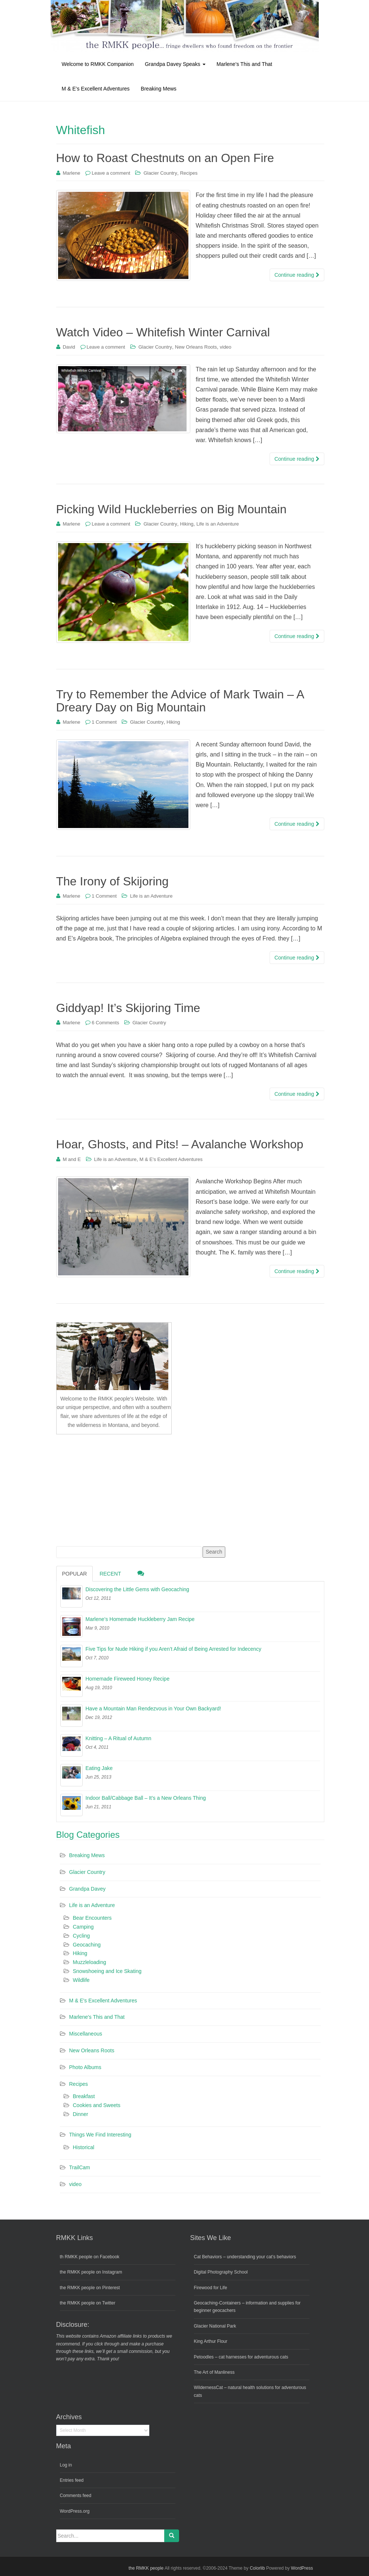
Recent (110, 1574)
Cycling (81, 1936)
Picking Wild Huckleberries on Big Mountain (171, 509)
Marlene (71, 173)
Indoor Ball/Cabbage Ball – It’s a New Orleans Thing (146, 1798)
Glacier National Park (215, 2326)
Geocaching (87, 1945)
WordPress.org (75, 2511)
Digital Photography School (221, 2272)
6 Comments (105, 1022)
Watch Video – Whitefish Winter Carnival (163, 332)
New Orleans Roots (196, 347)
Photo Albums (85, 2067)
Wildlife (81, 1980)
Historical (84, 2147)
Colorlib (257, 2568)
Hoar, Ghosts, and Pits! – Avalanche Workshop (179, 1144)
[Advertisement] (112, 1488)
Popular (74, 1574)
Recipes (188, 173)
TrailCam (79, 2167)
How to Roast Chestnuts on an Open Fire (165, 158)
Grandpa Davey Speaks (175, 64)
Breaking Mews (158, 89)
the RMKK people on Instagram (91, 2272)
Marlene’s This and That (244, 64)
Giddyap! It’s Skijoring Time (128, 1008)
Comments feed (76, 2495)
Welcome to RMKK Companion (98, 64)
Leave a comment (111, 173)
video (225, 347)
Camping (83, 1927)
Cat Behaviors (208, 2256)
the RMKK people (145, 2568)
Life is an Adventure (217, 524)
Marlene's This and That (97, 2017)
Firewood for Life (210, 2287)
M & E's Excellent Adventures (171, 1159)
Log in (66, 2465)
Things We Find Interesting (100, 2135)
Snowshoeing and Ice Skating (107, 1971)
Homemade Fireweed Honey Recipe (128, 1679)
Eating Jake (99, 1768)
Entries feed (72, 2480)
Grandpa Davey (87, 1889)
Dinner (80, 2114)
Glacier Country (160, 173)
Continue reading (296, 275)
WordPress (302, 2568)
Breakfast (84, 2096)
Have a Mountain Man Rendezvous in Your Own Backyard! (153, 1708)
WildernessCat (208, 2387)
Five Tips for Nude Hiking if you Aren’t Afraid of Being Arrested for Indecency (173, 1649)
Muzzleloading (89, 1962)
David (69, 347)
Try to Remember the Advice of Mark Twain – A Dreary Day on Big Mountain (180, 701)
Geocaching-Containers (217, 2303)
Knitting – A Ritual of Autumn (119, 1738)
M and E (71, 1159)
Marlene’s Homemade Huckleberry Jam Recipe (140, 1619)
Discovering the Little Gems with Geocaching (138, 1589)
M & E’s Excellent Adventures (96, 89)
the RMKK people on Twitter (87, 2303)
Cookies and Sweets (97, 2105)
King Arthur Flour (211, 2341)
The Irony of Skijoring (112, 881)
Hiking (186, 524)
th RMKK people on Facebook (90, 2256)
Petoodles (204, 2357)
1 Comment (104, 722)
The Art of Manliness (214, 2372)
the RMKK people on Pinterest (90, 2287)
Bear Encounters (92, 1918)
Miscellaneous (85, 2034)
